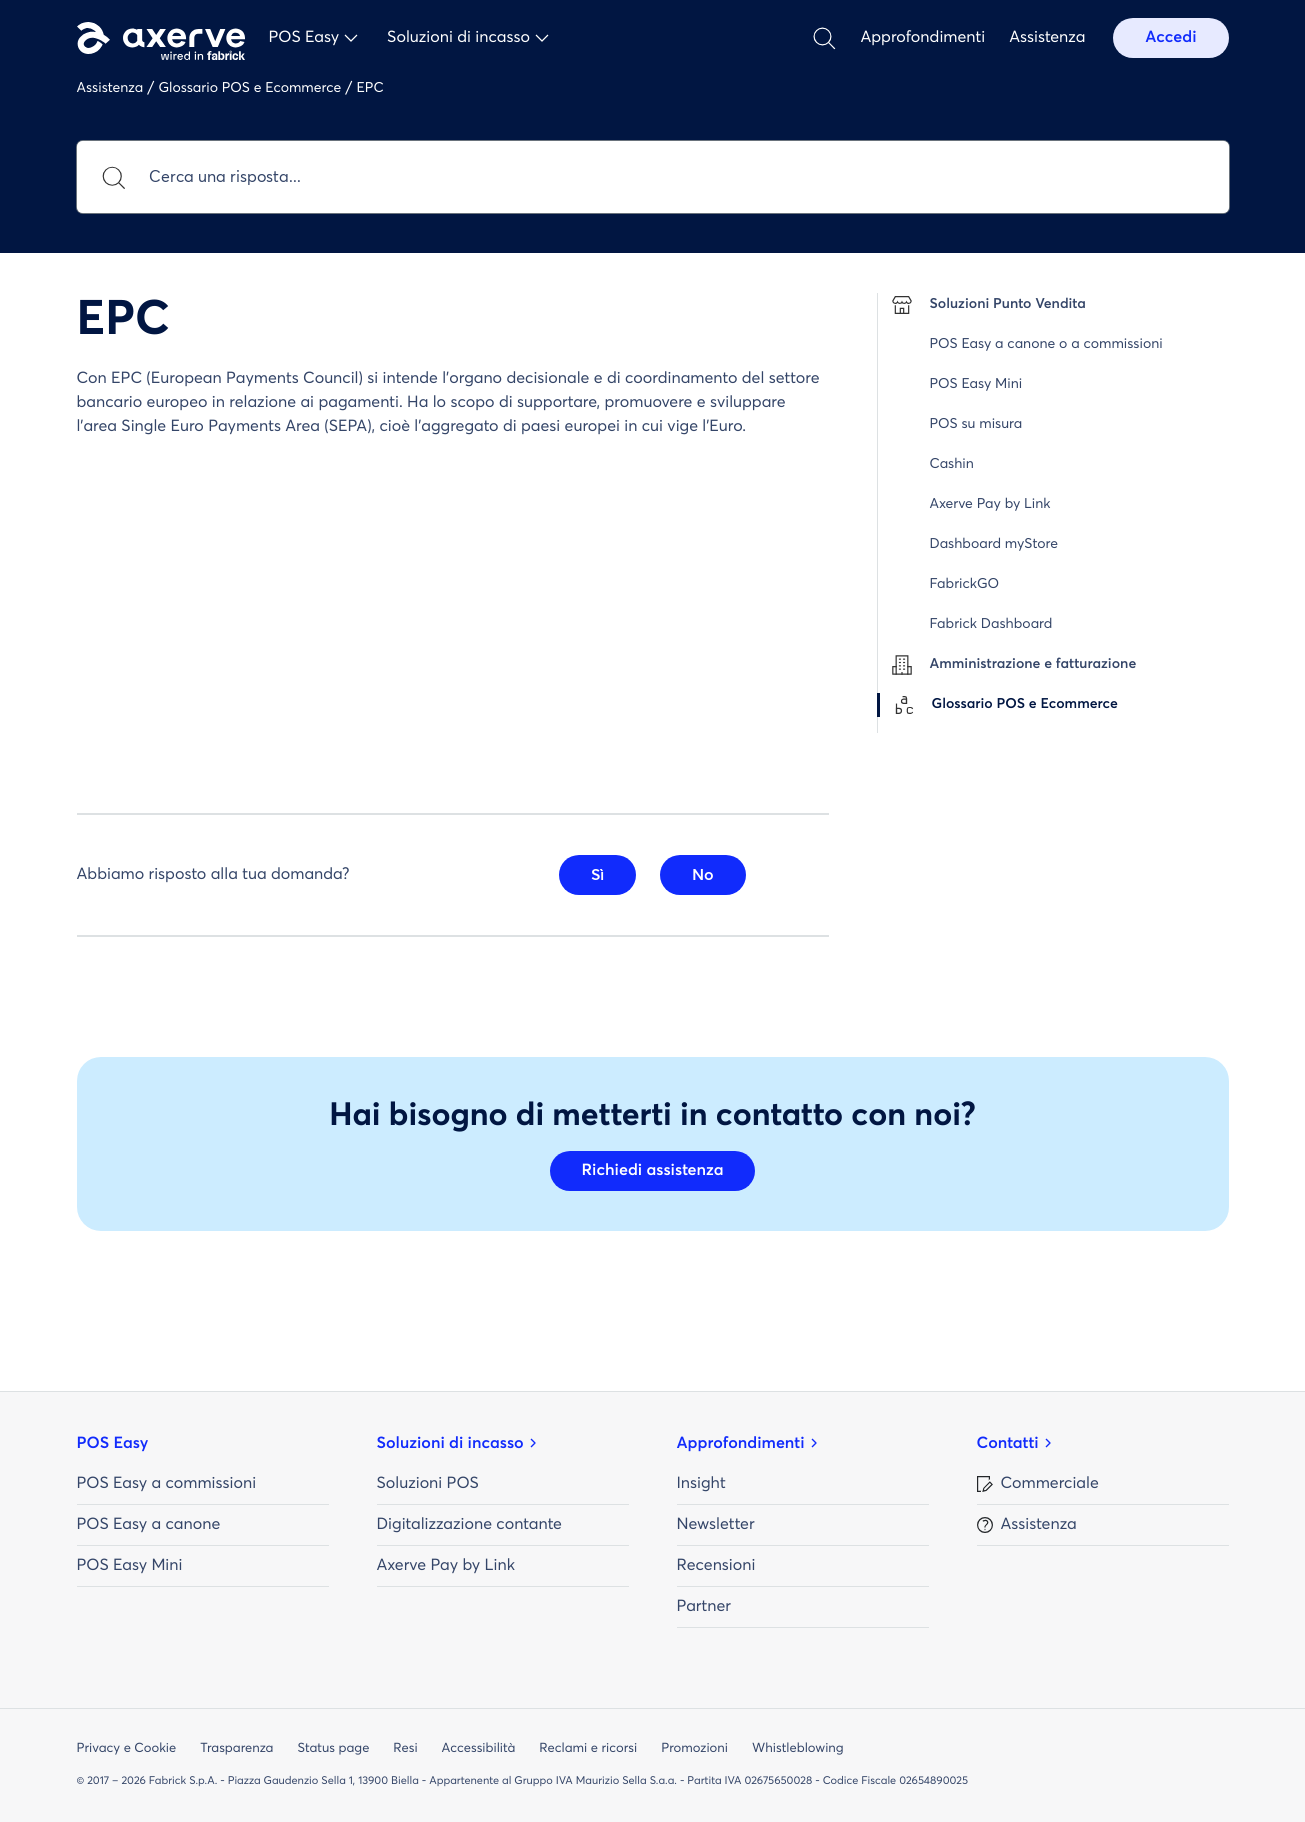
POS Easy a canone (149, 1525)
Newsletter (716, 1525)
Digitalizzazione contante (469, 1525)
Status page (333, 1748)
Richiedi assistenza (653, 1171)
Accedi (1170, 38)
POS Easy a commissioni (167, 1484)
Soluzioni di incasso (450, 1444)
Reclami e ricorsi (588, 1748)
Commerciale (1050, 1484)
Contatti (1008, 1444)
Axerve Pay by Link (446, 1566)
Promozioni (694, 1748)
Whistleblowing (798, 1748)
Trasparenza (236, 1748)
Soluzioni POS (428, 1484)
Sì (597, 875)
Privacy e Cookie (127, 1748)
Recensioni (716, 1566)
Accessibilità (479, 1748)
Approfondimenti (922, 38)
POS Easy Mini (130, 1566)
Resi (405, 1748)
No (703, 875)
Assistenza (1047, 38)
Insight (701, 1484)
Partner (704, 1607)
